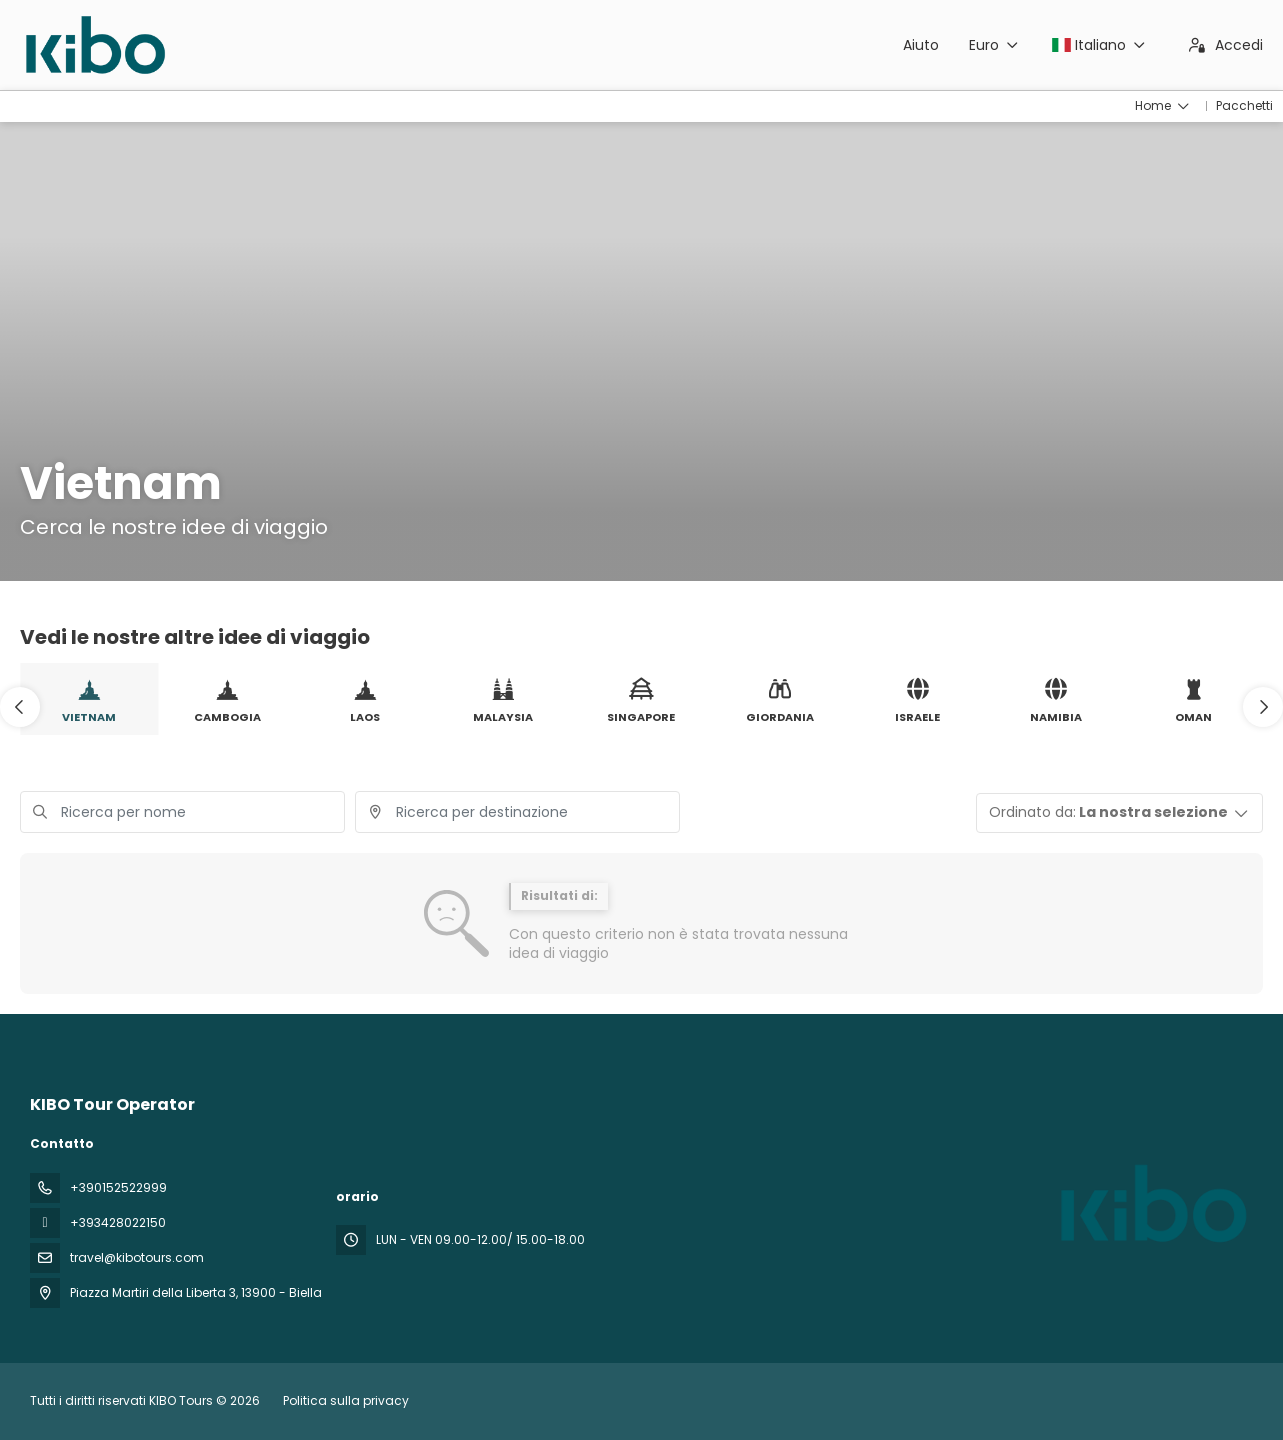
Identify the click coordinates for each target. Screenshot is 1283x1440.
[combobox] (517, 812)
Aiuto (921, 45)
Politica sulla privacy (346, 1400)
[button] (20, 707)
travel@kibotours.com (137, 1257)
